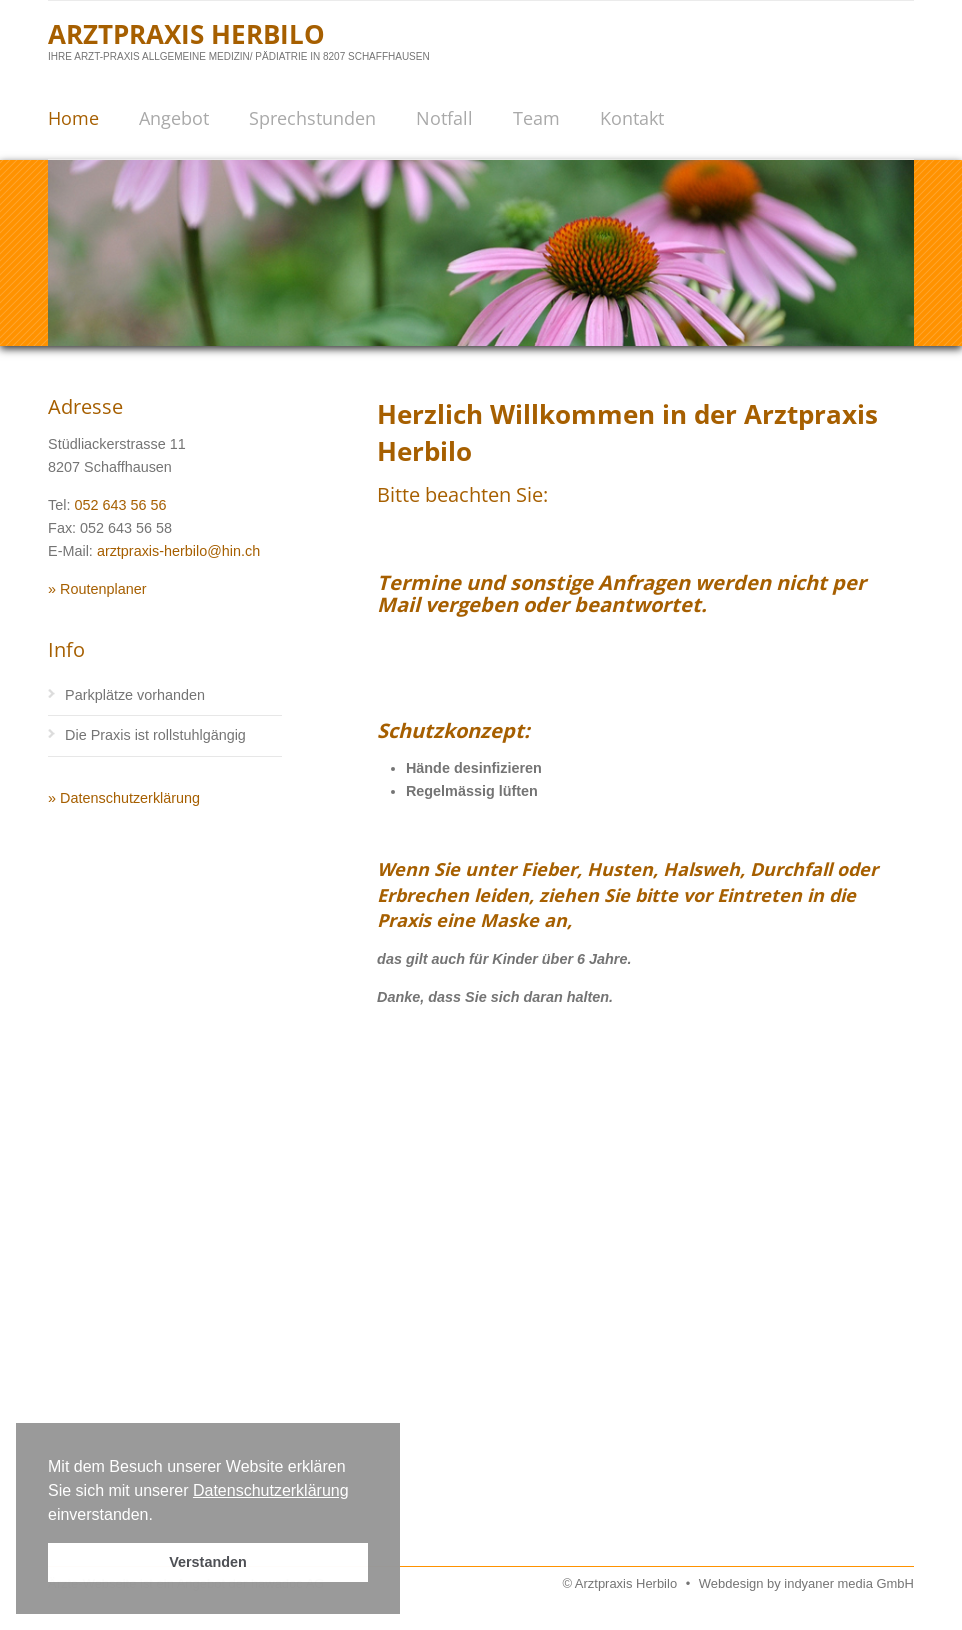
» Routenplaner (97, 589)
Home (73, 118)
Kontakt (632, 118)
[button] (160, 1516)
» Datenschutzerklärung (124, 798)
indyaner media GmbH (849, 1583)
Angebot (174, 118)
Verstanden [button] (208, 1562)
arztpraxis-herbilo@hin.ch (178, 551)
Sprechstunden (312, 118)
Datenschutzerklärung (271, 1490)
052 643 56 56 (121, 505)
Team (536, 118)
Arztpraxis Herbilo (186, 34)
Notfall (444, 118)
